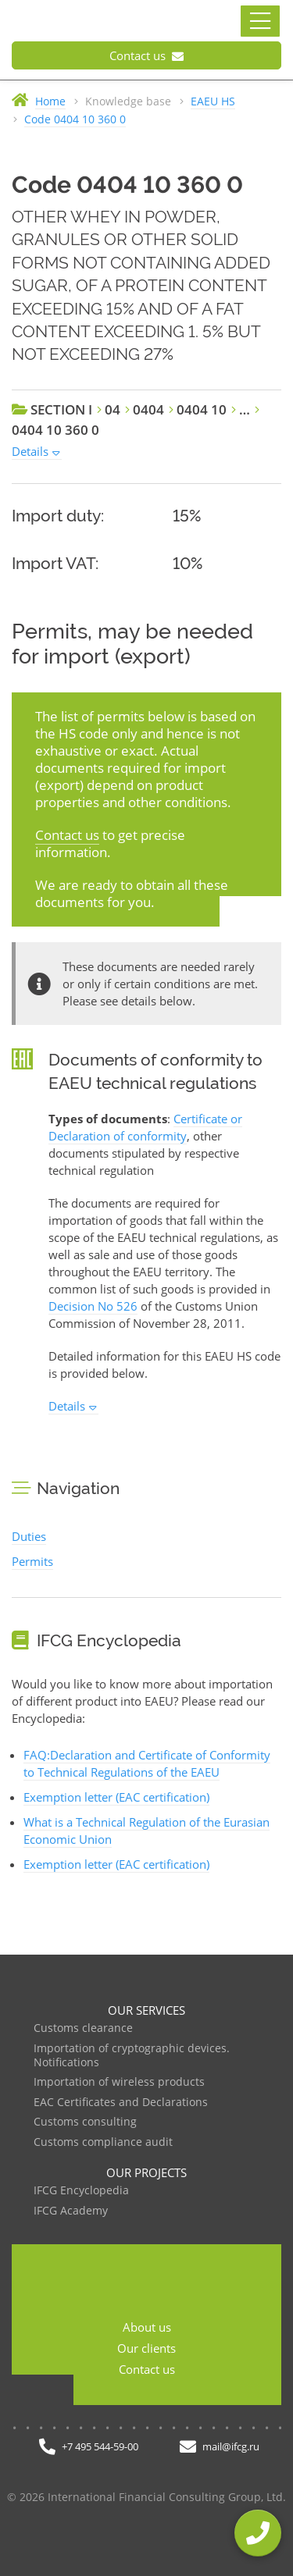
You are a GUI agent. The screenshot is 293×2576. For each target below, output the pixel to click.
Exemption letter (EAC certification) (116, 1797)
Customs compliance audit (103, 2142)
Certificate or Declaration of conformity (145, 1127)
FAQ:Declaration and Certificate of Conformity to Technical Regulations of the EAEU (146, 1763)
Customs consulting (85, 2122)
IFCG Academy (71, 2211)
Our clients (146, 2348)
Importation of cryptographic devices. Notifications (132, 2055)
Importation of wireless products (119, 2082)
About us (147, 2327)
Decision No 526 (93, 1306)
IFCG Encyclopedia (81, 2190)
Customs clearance (83, 2028)
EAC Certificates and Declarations (121, 2102)
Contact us (146, 55)
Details (30, 451)
